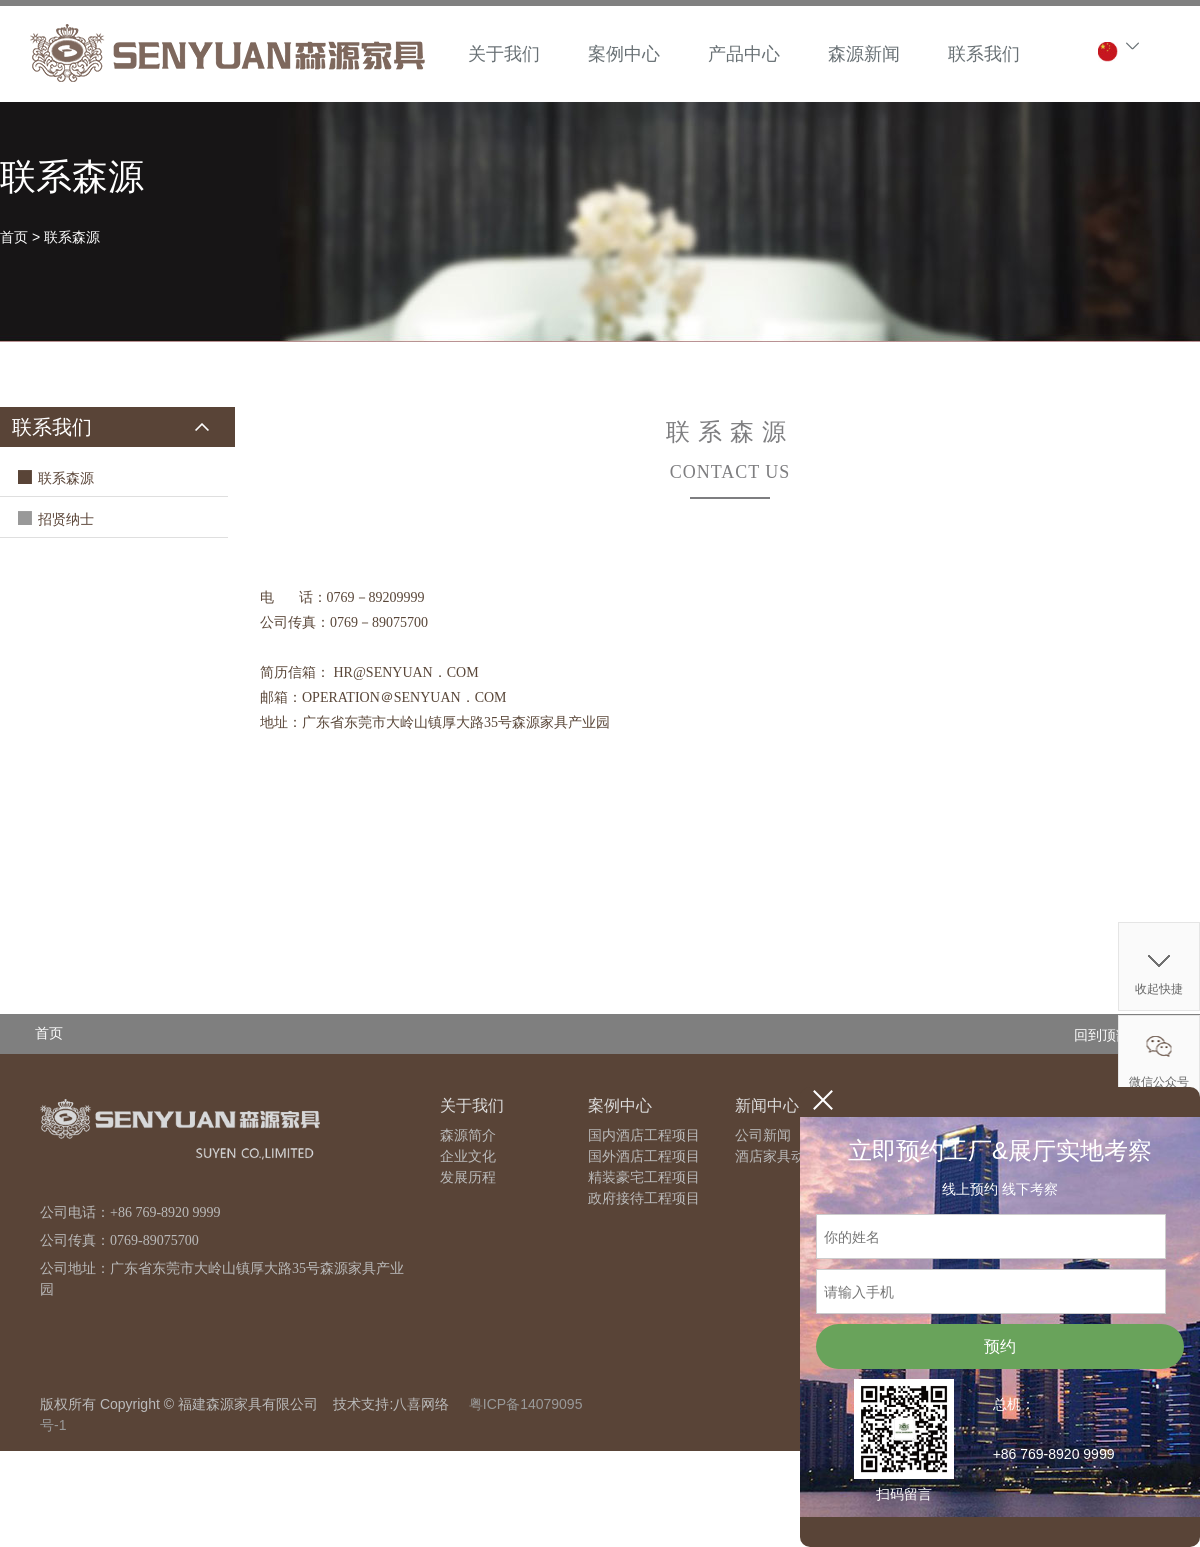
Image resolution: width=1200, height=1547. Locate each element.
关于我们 (504, 54)
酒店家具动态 (777, 1156)
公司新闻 (763, 1135)
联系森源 (72, 237)
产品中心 (744, 54)
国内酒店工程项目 (644, 1135)
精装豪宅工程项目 (644, 1177)
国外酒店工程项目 (644, 1156)
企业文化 (468, 1156)
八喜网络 (421, 1404)
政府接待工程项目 (644, 1198)
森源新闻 (864, 54)
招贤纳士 (66, 519)
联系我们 (984, 54)
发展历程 (468, 1177)
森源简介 (468, 1135)
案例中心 (624, 54)
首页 (14, 237)
